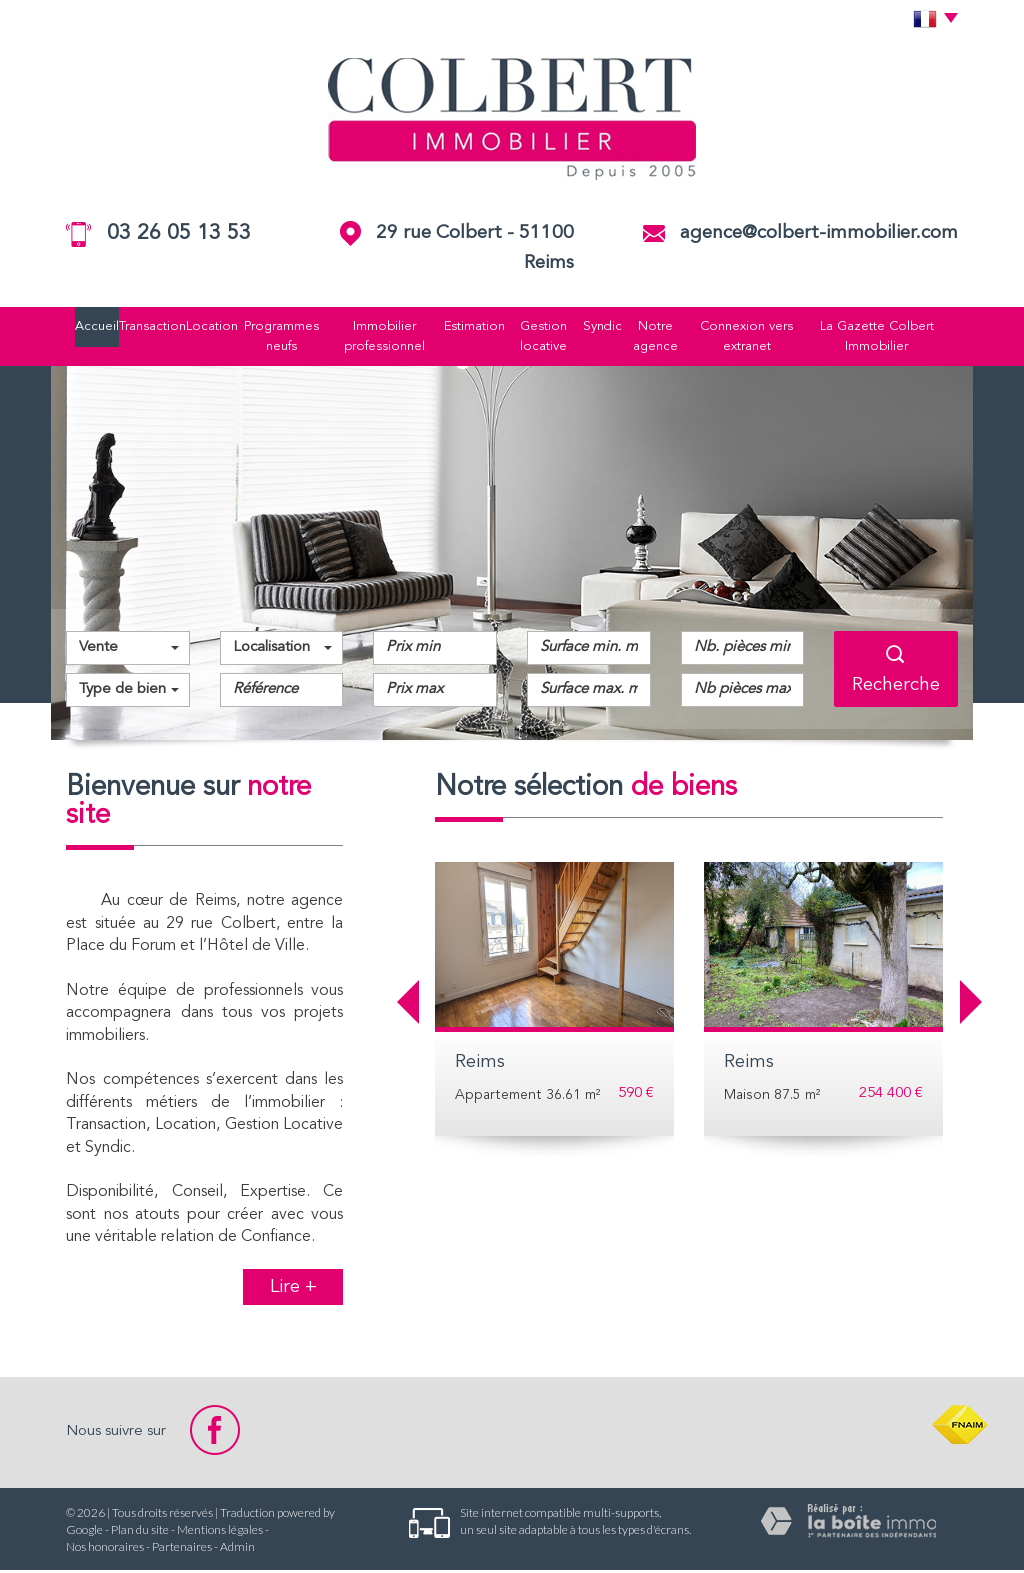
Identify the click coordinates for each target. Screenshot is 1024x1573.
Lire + (293, 1290)
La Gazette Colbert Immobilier (898, 337)
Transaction (134, 327)
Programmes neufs (274, 337)
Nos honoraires (105, 1549)
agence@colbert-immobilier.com (819, 233)
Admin (237, 1549)
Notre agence (667, 337)
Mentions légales (220, 1532)
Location (200, 327)
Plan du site (140, 1532)
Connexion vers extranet (762, 337)
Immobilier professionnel (380, 337)
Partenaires (182, 1549)
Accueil (74, 327)
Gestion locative (550, 337)
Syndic (612, 327)
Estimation (476, 327)
